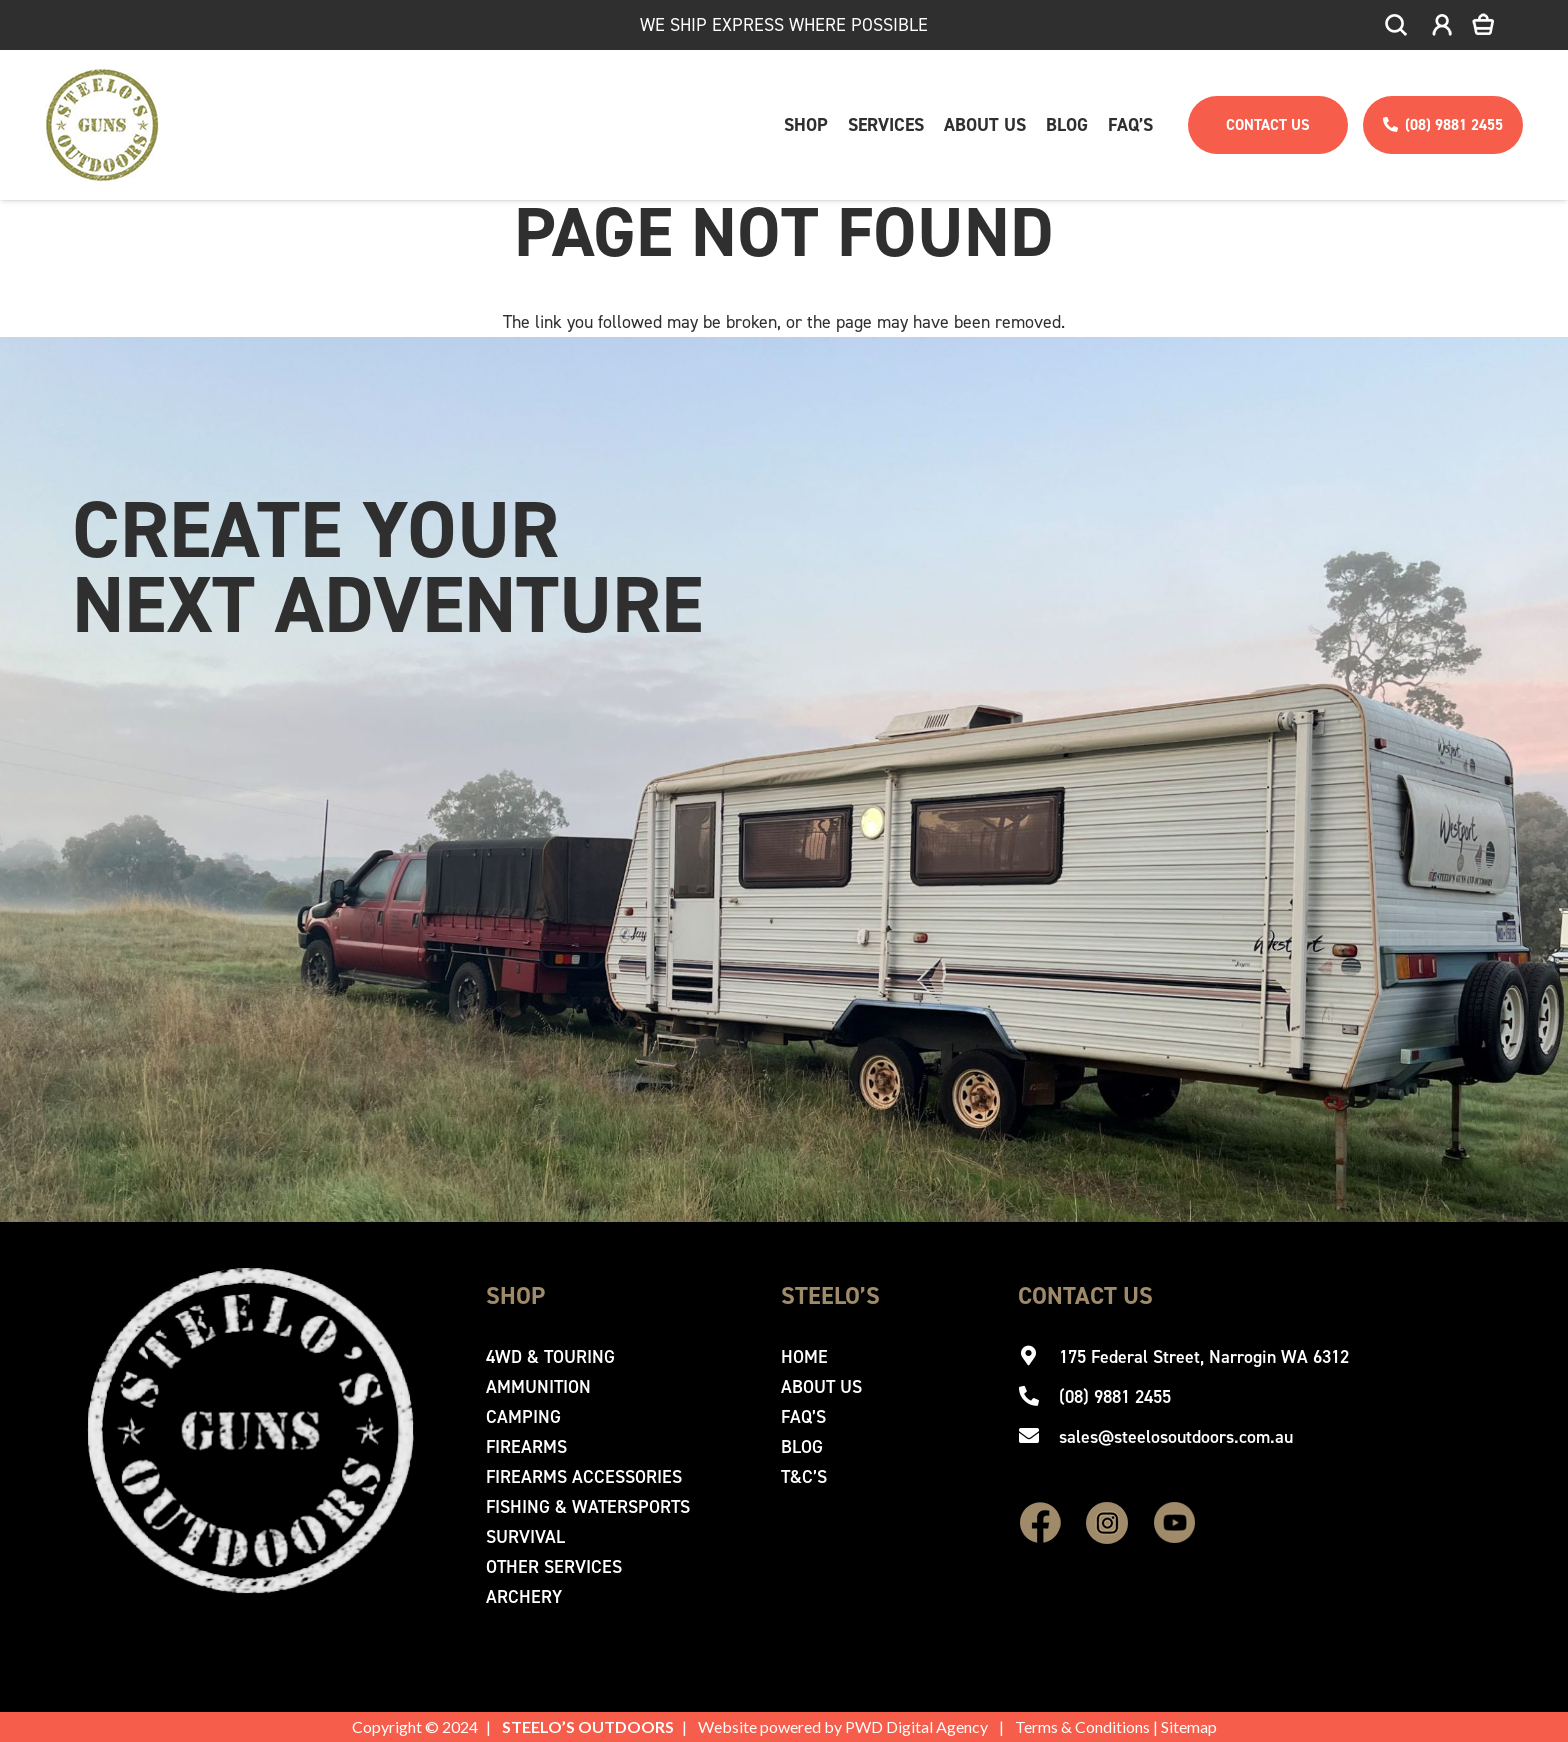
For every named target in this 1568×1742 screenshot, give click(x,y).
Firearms (526, 1447)
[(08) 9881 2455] (1038, 1397)
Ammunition (538, 1387)
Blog (802, 1447)
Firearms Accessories (584, 1477)
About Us (821, 1387)
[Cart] (1497, 25)
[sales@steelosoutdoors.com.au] (1038, 1437)
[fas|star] (1041, 1524)
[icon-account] (1442, 25)
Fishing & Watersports (588, 1507)
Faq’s (803, 1417)
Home (804, 1357)
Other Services (554, 1567)
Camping (523, 1417)
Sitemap (1189, 1726)
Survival (525, 1537)
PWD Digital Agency (916, 1726)
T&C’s (804, 1477)
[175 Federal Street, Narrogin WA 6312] (1038, 1357)
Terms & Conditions (1082, 1726)
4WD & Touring (550, 1357)
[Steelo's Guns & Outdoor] (102, 125)
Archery (524, 1597)
